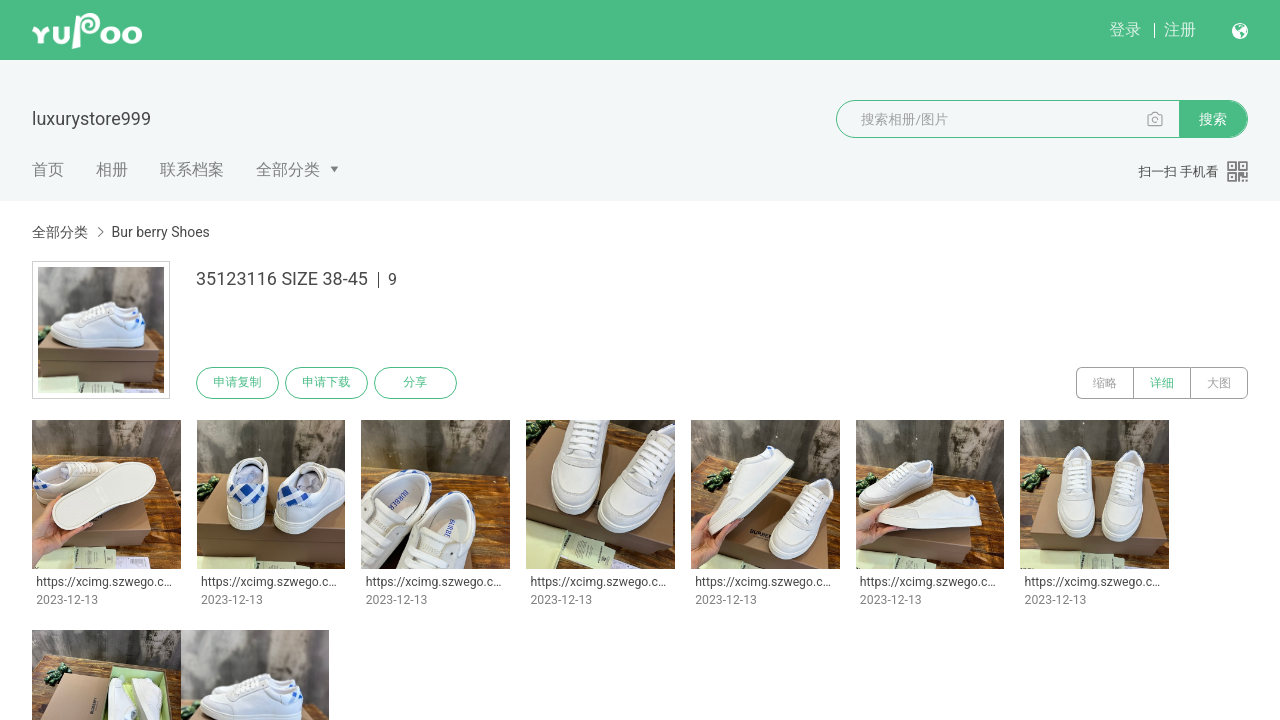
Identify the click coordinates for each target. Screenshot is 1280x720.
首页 (48, 169)
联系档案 (192, 169)
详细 (1162, 383)
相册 (112, 169)
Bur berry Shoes (160, 232)
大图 (1219, 383)
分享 (418, 383)
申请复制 (238, 383)
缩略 (1105, 383)
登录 (1125, 29)
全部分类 (288, 169)
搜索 (1213, 119)
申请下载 (328, 383)
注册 (1180, 29)
